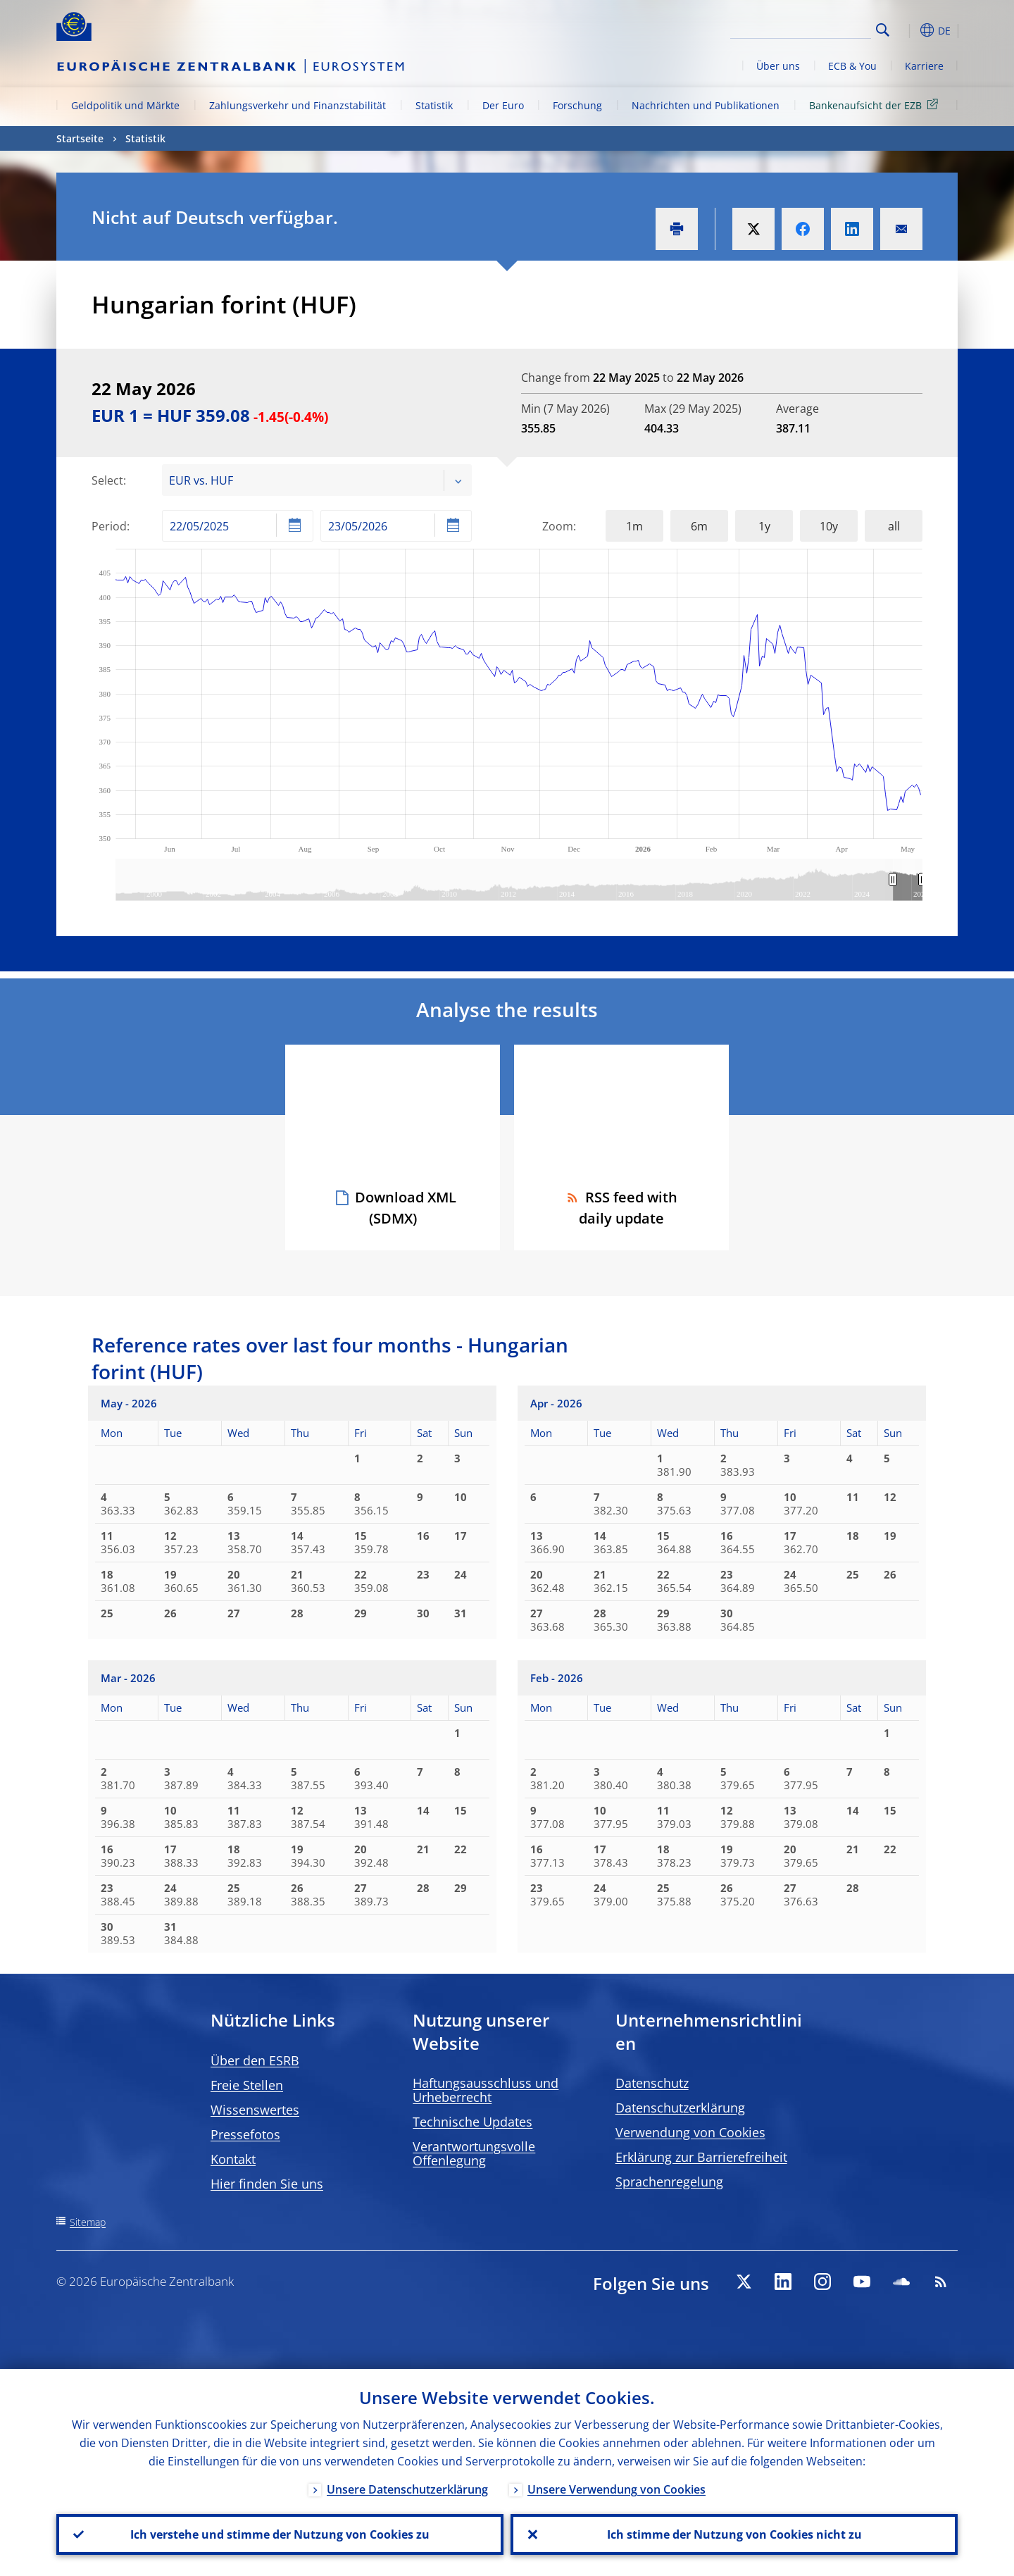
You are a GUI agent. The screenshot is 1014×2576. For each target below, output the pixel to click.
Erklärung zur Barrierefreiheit (701, 2156)
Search (882, 30)
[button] (908, 30)
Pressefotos (245, 2134)
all (894, 526)
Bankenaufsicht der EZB (876, 104)
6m (699, 526)
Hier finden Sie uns (267, 2183)
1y (764, 526)
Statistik (434, 105)
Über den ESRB (255, 2060)
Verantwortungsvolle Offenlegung (474, 2153)
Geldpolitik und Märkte (125, 105)
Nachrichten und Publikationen (706, 105)
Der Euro (503, 105)
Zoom (557, 526)
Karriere (924, 66)
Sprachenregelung (669, 2181)
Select (107, 480)
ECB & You (852, 66)
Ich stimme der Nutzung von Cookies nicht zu (734, 2534)
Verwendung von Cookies (690, 2132)
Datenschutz (652, 2082)
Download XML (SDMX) (405, 1208)
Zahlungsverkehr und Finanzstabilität (297, 105)
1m (634, 526)
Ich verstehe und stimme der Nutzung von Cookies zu (280, 2534)
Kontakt (233, 2159)
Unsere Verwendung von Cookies (616, 2489)
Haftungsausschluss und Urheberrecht (485, 2089)
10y (829, 526)
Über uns (778, 66)
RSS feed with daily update (621, 1208)
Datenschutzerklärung (680, 2107)
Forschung (577, 105)
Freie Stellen (247, 2085)
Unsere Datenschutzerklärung (407, 2489)
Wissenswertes (255, 2109)
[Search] (800, 28)
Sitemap (88, 2222)
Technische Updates (472, 2121)
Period (109, 526)
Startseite (80, 138)
